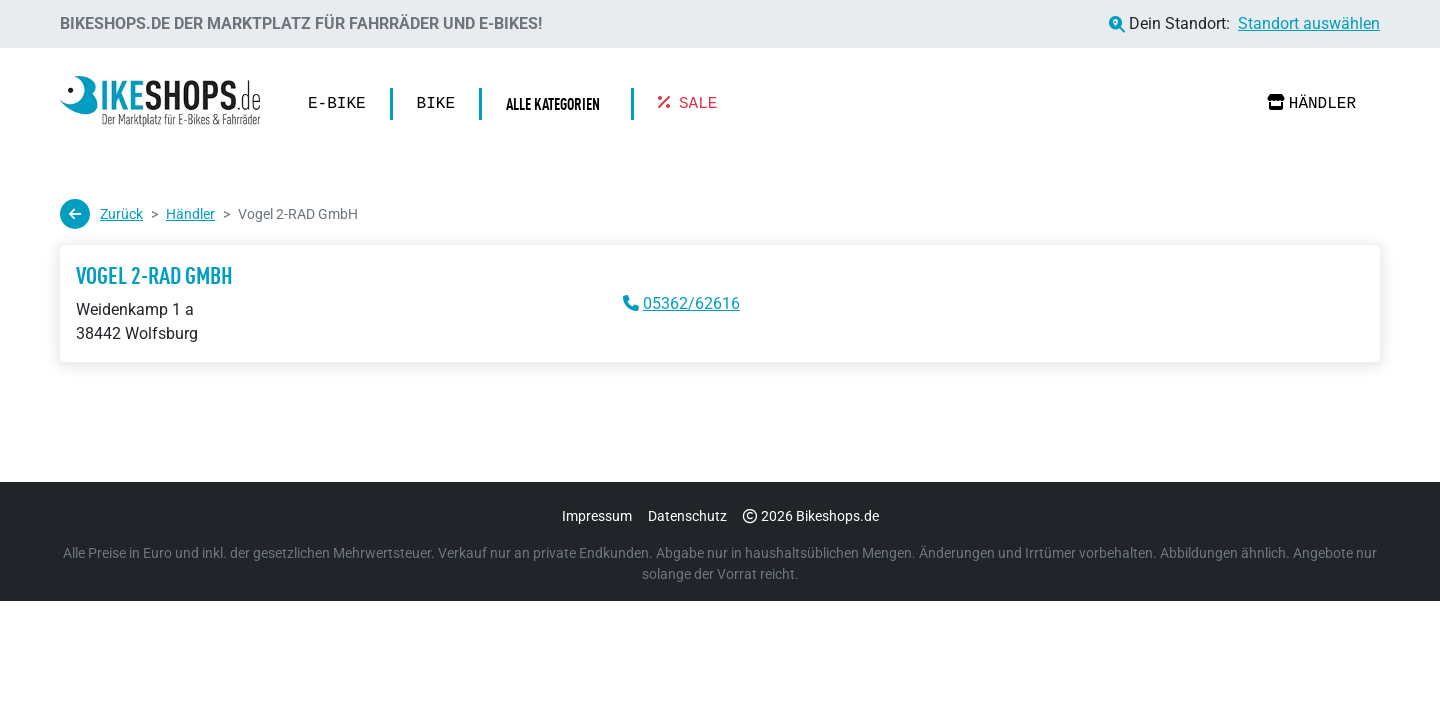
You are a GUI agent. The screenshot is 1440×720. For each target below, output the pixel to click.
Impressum (597, 516)
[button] (558, 104)
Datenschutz (687, 516)
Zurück (101, 214)
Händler (1311, 103)
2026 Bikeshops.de (811, 516)
